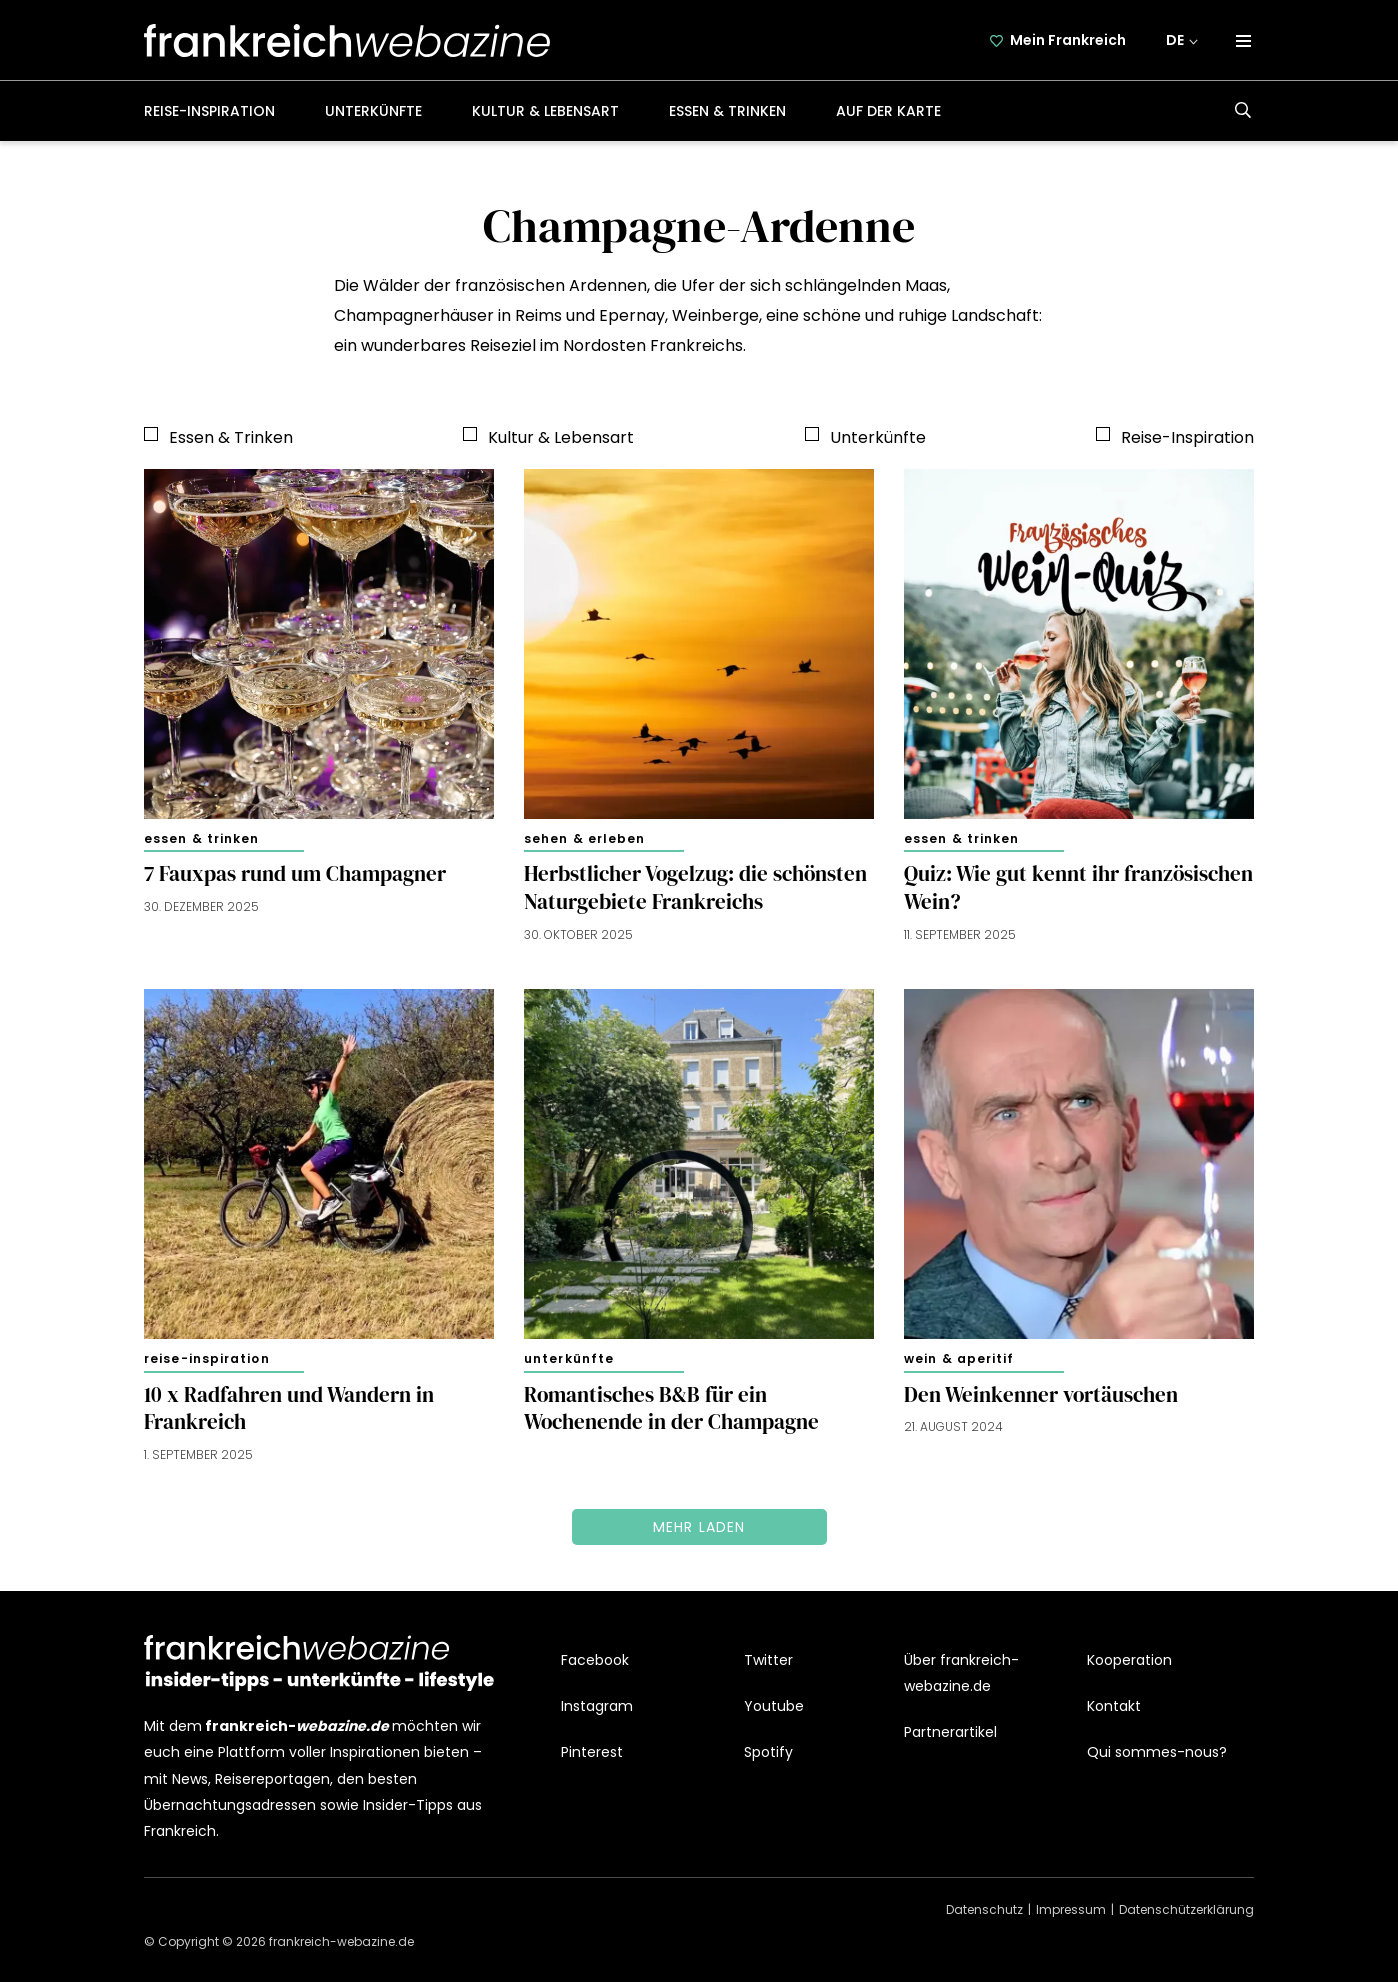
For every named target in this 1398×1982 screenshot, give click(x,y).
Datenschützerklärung (1186, 1909)
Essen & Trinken (727, 111)
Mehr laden (699, 1527)
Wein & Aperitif (959, 1358)
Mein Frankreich (1068, 40)
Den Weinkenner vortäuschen (1041, 1395)
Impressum (1071, 1909)
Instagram (597, 1706)
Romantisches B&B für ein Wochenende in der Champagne (671, 1409)
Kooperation (1129, 1660)
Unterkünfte (373, 111)
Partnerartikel (950, 1732)
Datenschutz (984, 1909)
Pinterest (592, 1752)
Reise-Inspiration (209, 111)
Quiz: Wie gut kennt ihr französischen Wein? (1078, 888)
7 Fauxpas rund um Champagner (295, 874)
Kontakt (1114, 1706)
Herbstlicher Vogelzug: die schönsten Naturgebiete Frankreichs (695, 888)
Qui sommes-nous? (1157, 1752)
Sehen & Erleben (585, 838)
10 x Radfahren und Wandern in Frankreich (289, 1409)
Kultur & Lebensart (545, 111)
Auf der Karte (888, 111)
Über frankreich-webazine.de (961, 1673)
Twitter (768, 1660)
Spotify (768, 1752)
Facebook (595, 1660)
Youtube (774, 1706)
